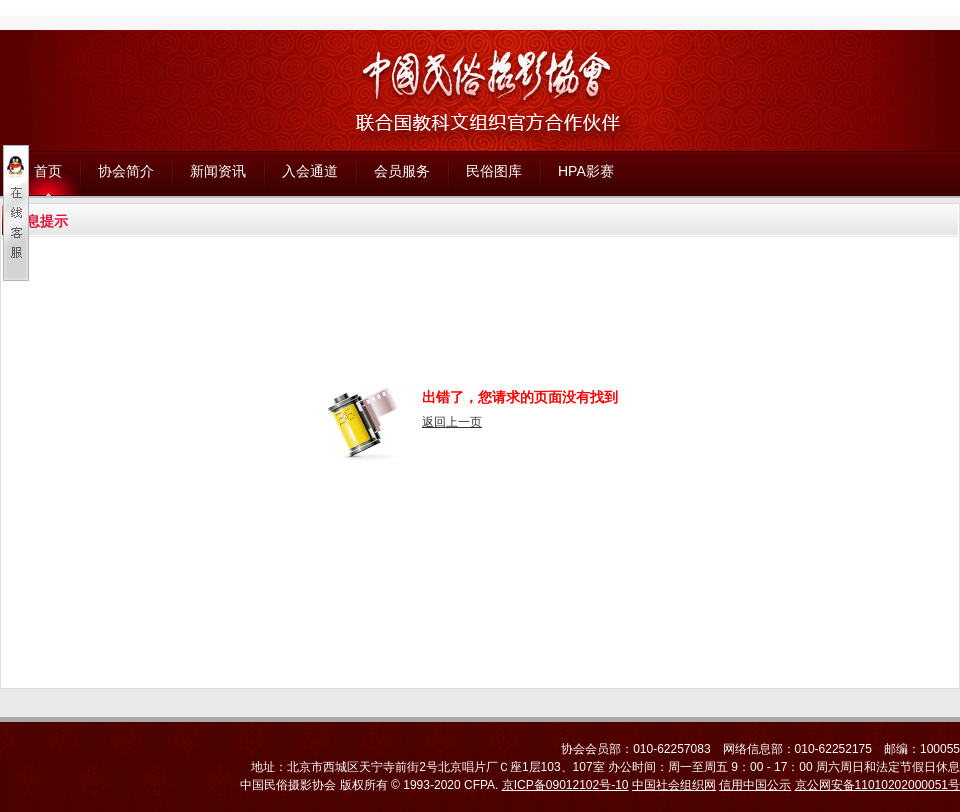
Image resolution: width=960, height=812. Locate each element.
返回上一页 (452, 422)
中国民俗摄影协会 (288, 785)
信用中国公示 (755, 785)
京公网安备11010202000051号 (877, 785)
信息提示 (40, 221)
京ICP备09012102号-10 (565, 785)
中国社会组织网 (674, 785)
